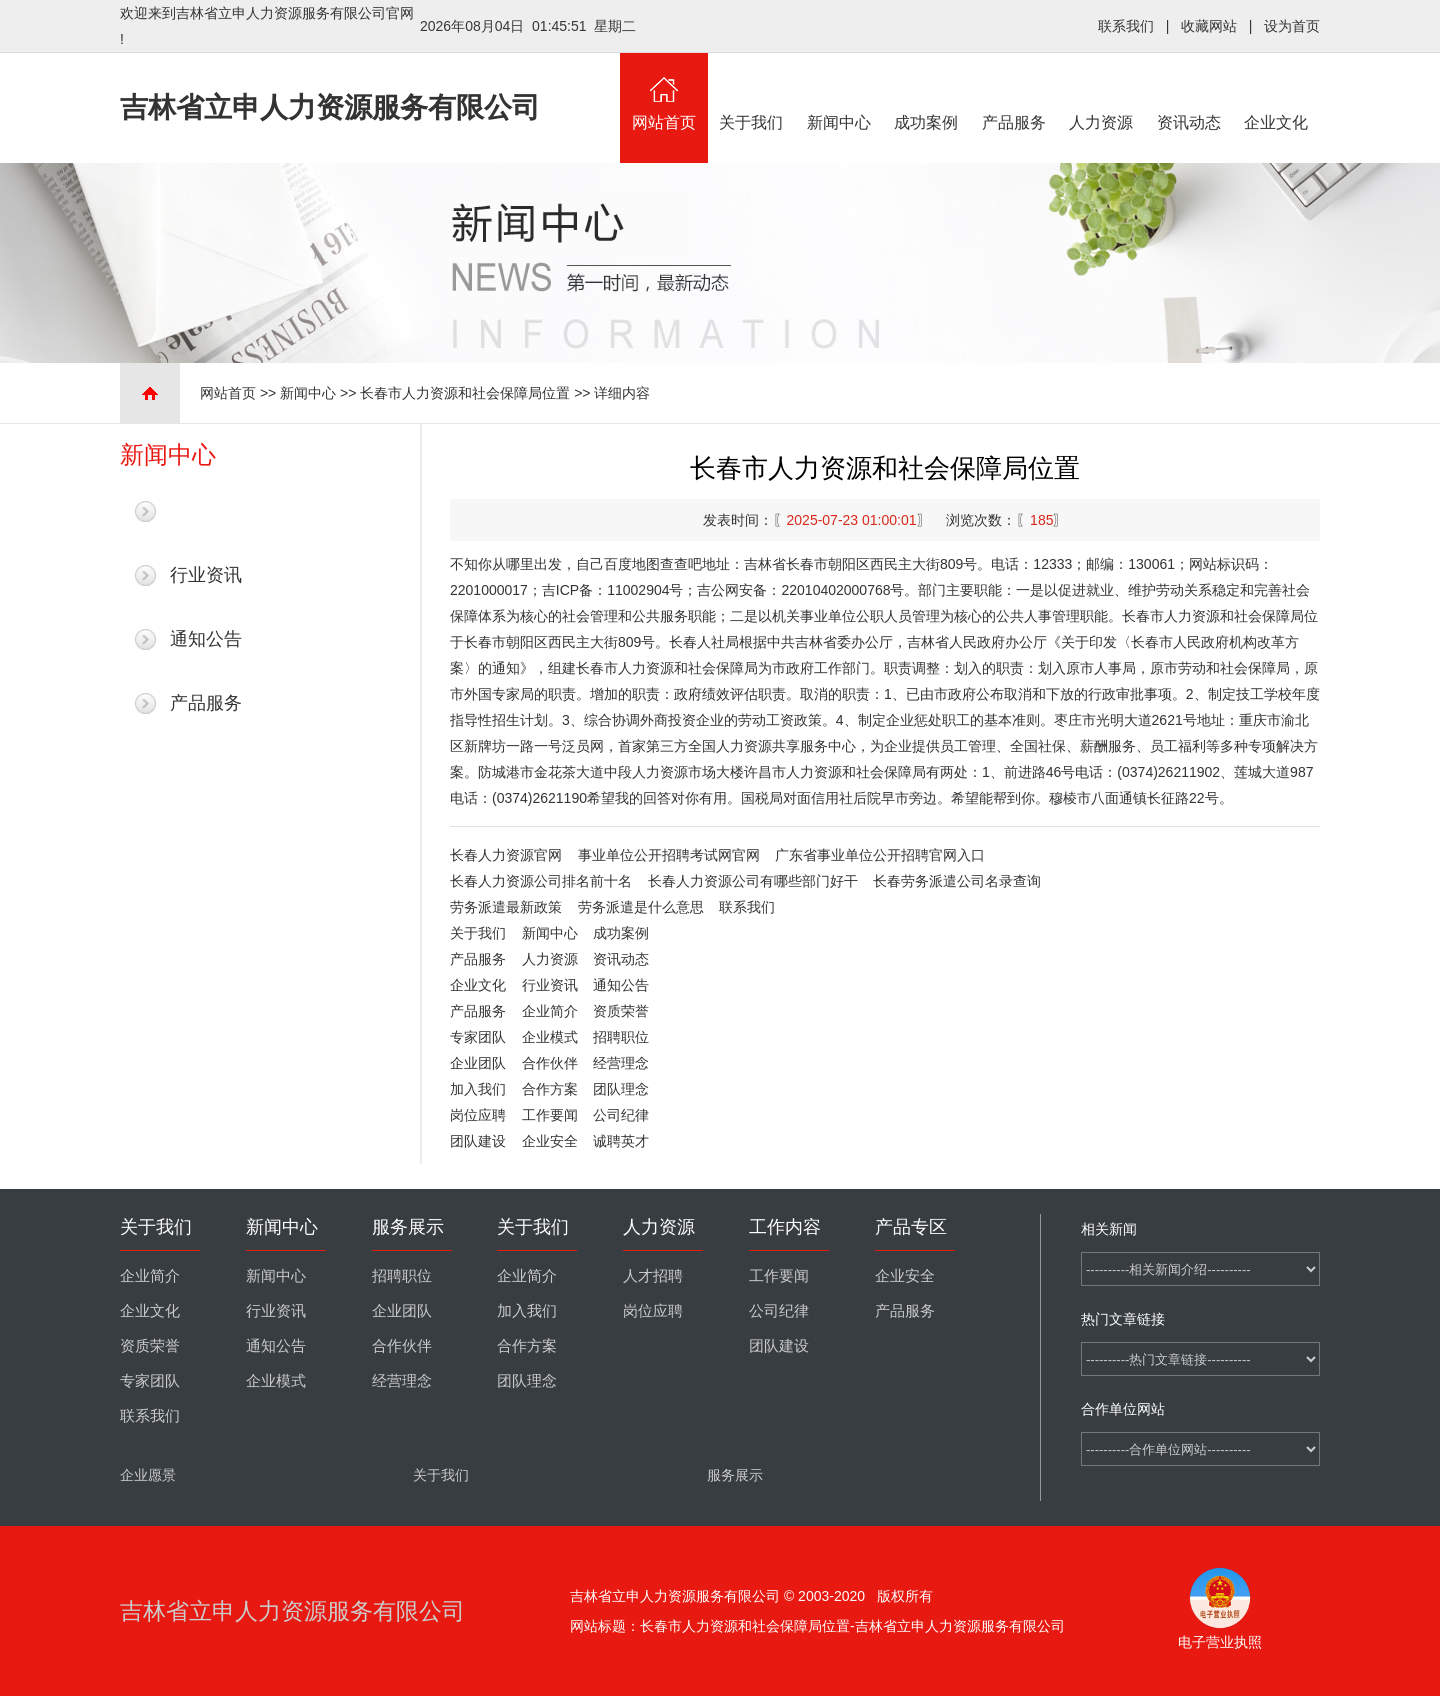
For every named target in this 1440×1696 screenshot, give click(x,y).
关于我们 (752, 92)
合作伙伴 (550, 1063)
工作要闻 (550, 1115)
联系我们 (1126, 26)
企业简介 (550, 1011)
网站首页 (664, 92)
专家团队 (478, 1037)
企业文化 (1277, 92)
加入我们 (478, 1089)
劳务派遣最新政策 (506, 907)
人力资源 (1102, 92)
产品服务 (1014, 92)
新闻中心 (839, 92)
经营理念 (621, 1063)
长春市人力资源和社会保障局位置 (465, 393)
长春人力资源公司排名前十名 (541, 881)
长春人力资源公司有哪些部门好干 (753, 881)
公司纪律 (621, 1115)
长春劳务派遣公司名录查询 (957, 881)
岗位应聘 (478, 1115)
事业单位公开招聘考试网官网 (669, 855)
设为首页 (1292, 26)
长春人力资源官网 (506, 855)
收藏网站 (1209, 26)
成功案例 (927, 92)
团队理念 (621, 1089)
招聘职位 (621, 1037)
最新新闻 (206, 511)
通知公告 (206, 639)
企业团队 (478, 1063)
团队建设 (478, 1141)
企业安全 (550, 1141)
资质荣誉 (621, 1011)
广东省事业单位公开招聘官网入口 (880, 855)
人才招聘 (653, 1276)
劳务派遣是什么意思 (641, 907)
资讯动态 (1189, 92)
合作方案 (550, 1089)
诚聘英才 (621, 1141)
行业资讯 (206, 575)
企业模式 (550, 1037)
